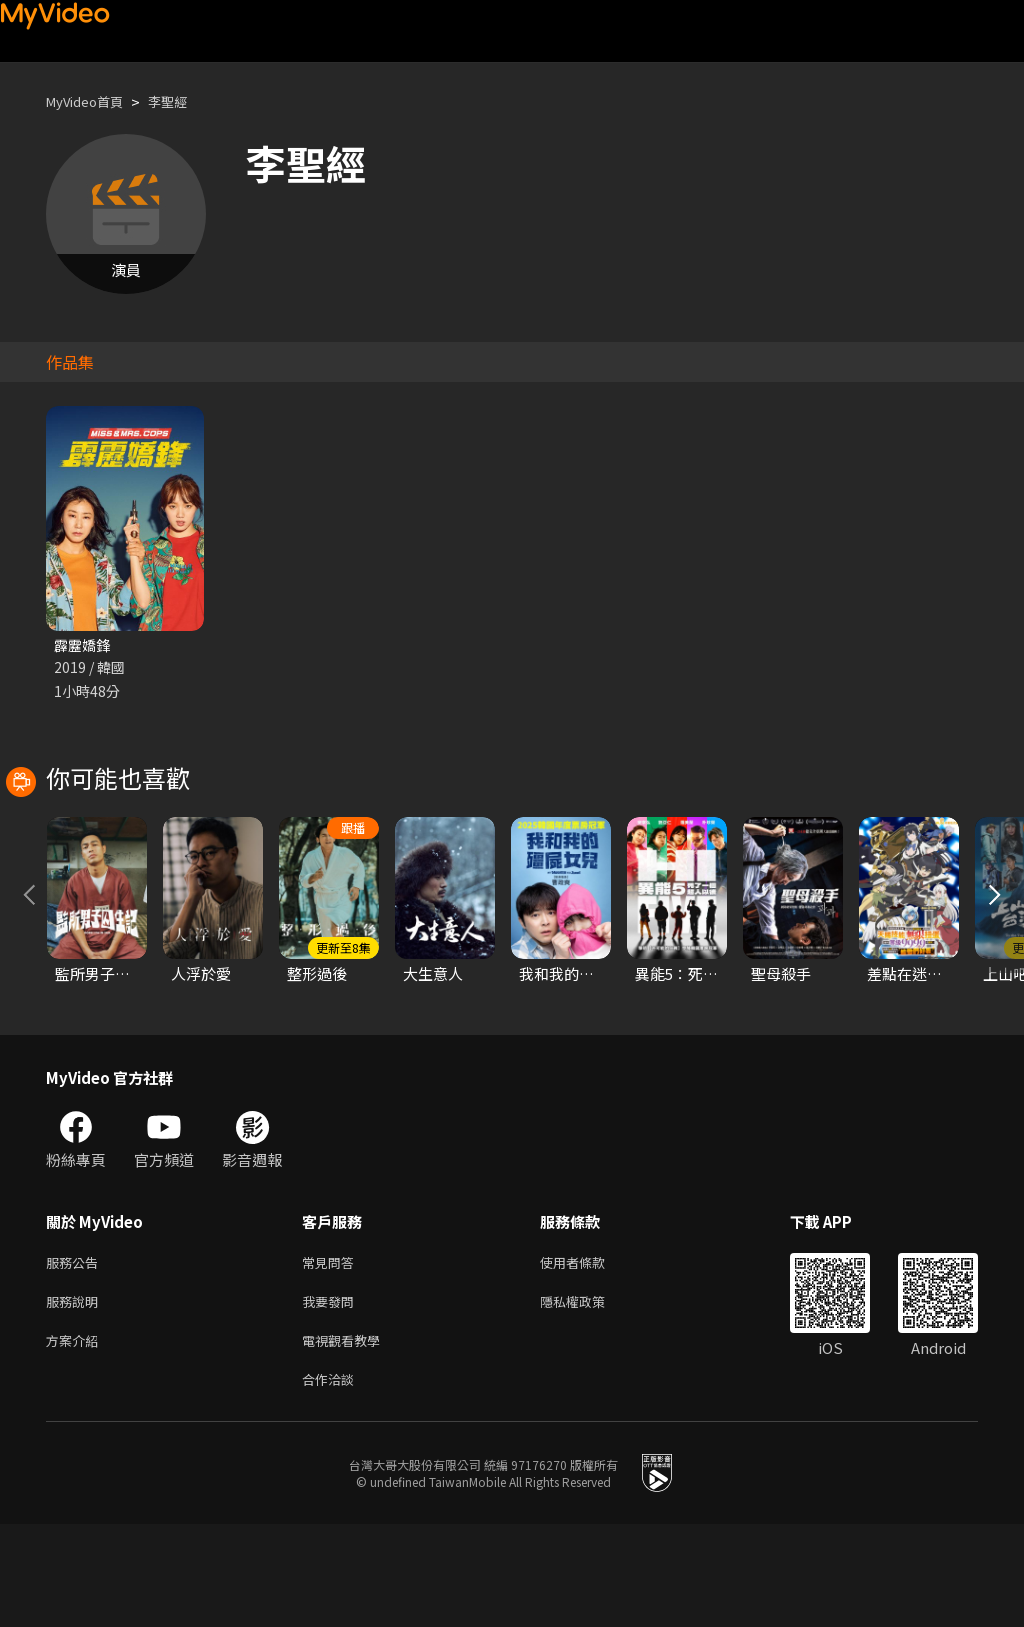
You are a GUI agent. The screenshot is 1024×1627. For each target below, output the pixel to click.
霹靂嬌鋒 (84, 645)
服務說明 (76, 1396)
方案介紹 (76, 1438)
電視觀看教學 (347, 1438)
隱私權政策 (589, 1396)
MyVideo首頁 (91, 101)
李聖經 (184, 101)
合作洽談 (332, 1480)
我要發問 (332, 1396)
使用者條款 (589, 1354)
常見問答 (332, 1354)
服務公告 (76, 1354)
